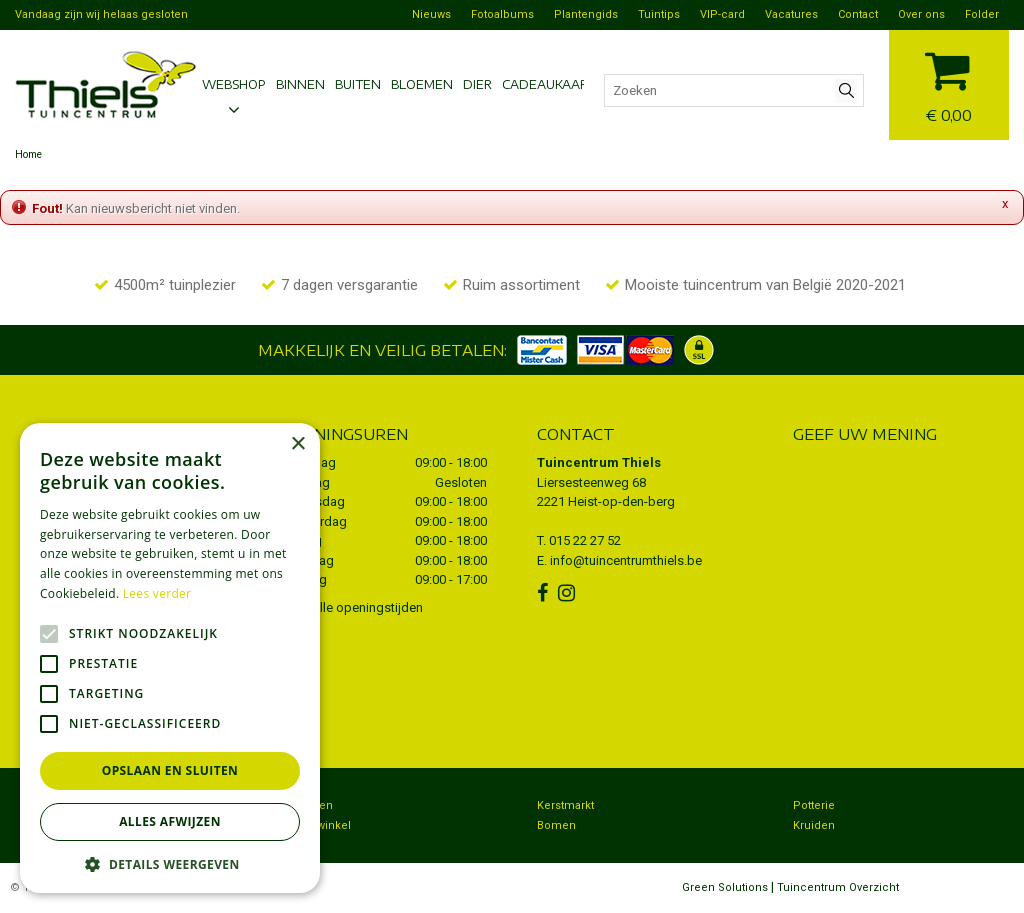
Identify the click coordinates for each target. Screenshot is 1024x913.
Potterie (814, 805)
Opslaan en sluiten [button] (170, 770)
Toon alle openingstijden (352, 607)
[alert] (170, 658)
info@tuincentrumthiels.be (626, 560)
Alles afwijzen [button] (170, 821)
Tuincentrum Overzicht (838, 887)
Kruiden (814, 825)
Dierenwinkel (316, 825)
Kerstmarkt (565, 805)
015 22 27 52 (585, 540)
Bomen (556, 825)
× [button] (297, 444)
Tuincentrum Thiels (599, 462)
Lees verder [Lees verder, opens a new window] (157, 593)
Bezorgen (307, 805)
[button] (170, 863)
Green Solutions (725, 887)
